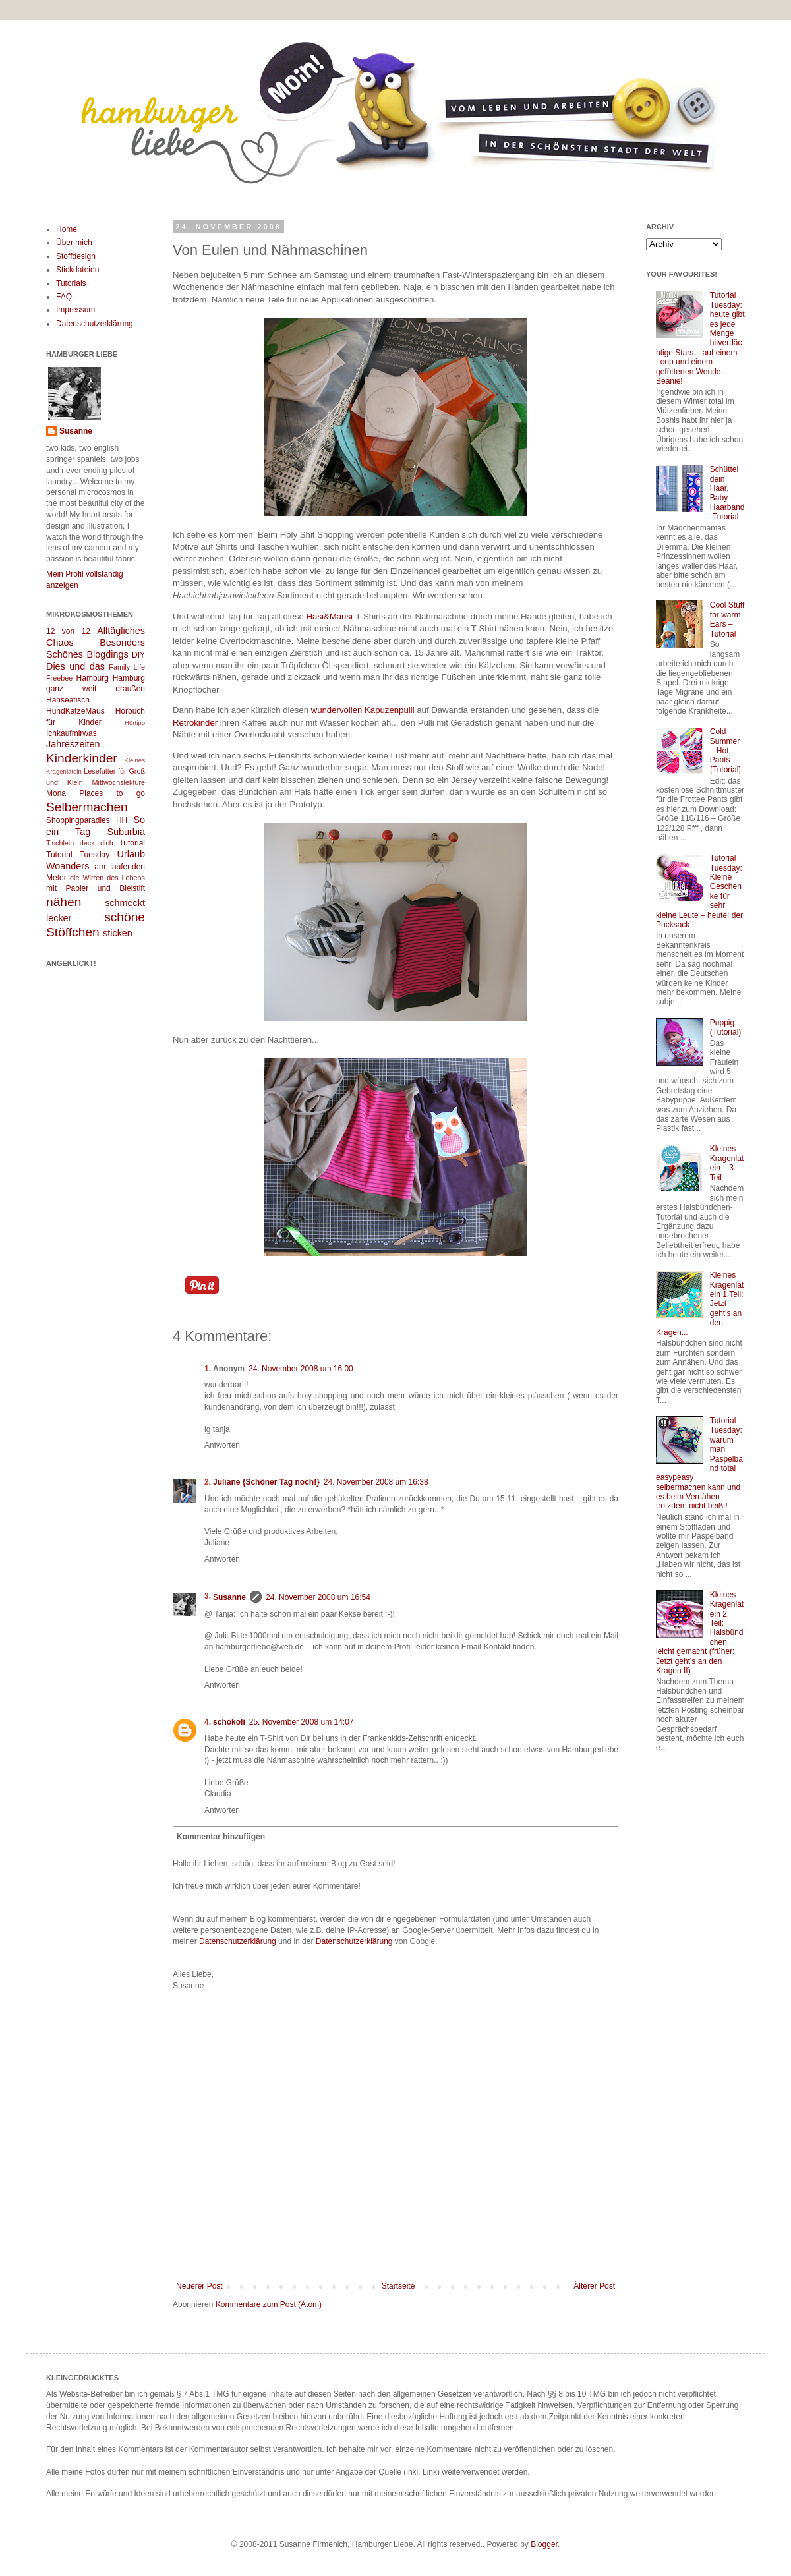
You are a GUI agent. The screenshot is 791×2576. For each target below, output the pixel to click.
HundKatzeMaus (75, 711)
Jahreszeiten (73, 744)
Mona (56, 793)
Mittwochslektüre (118, 782)
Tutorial (132, 842)
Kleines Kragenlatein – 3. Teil (727, 1163)
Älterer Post (594, 2286)
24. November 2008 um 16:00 (301, 1368)
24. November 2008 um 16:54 (318, 1597)
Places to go (112, 793)
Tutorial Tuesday (77, 854)
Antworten (222, 1445)
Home (66, 229)
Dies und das (75, 666)
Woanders (67, 866)
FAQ (64, 296)
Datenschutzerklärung (237, 1941)
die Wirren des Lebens (107, 878)
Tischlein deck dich (79, 843)
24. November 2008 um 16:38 (376, 1482)
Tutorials (71, 283)
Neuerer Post (199, 2286)
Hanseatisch (68, 699)
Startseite (398, 2286)
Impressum (75, 309)
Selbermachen (87, 807)
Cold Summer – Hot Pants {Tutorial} (726, 750)
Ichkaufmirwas (71, 733)
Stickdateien (77, 269)
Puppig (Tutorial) (726, 1027)
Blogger (544, 2544)
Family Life (127, 667)
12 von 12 (68, 631)
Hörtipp (135, 722)
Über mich (74, 242)
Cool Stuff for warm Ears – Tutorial (727, 619)
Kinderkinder (81, 758)
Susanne (229, 1597)
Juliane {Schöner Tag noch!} (266, 1482)
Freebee (59, 678)
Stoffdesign (76, 256)
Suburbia (126, 831)
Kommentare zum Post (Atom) (269, 2304)
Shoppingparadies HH (86, 820)
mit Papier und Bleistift (95, 888)
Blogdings (107, 654)
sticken (117, 933)
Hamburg (92, 678)
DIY (138, 655)
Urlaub (131, 854)
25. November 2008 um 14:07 (301, 1722)
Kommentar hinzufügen (221, 1836)
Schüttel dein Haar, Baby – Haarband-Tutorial (727, 493)
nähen (63, 902)
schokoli (229, 1722)
